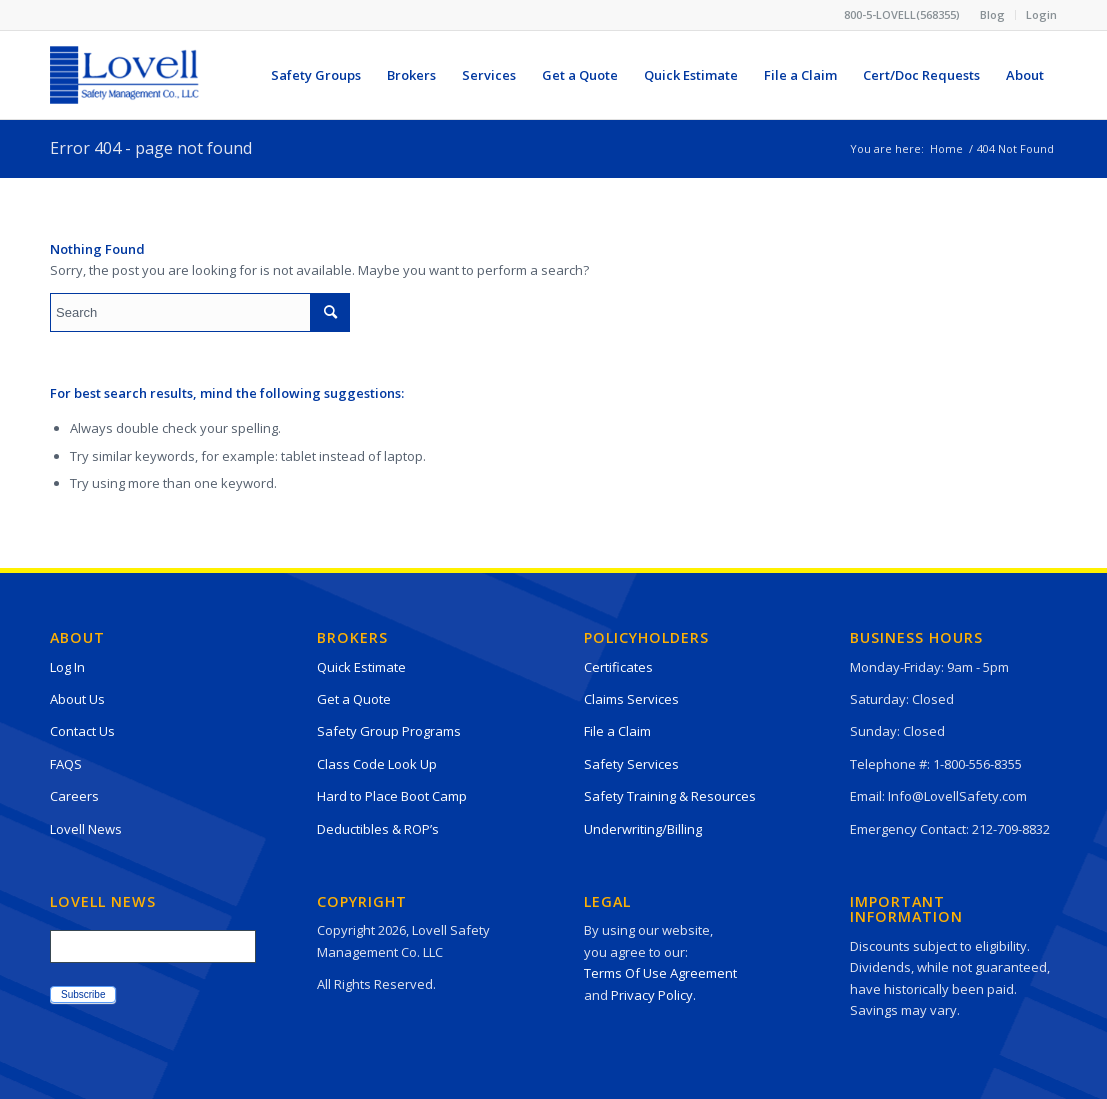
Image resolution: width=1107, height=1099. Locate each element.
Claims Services (631, 699)
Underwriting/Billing (643, 829)
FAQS (66, 764)
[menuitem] (993, 15)
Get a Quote (354, 699)
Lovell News (86, 829)
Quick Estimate (361, 667)
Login (1041, 14)
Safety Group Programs (389, 731)
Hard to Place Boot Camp (392, 796)
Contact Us (82, 731)
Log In (67, 667)
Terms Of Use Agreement (660, 973)
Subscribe (83, 994)
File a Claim (617, 731)
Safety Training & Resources (670, 796)
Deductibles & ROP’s (378, 829)
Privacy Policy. (653, 995)
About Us (77, 699)
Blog (992, 14)
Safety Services (631, 764)
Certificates (618, 667)
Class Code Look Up (377, 764)
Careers (74, 796)
